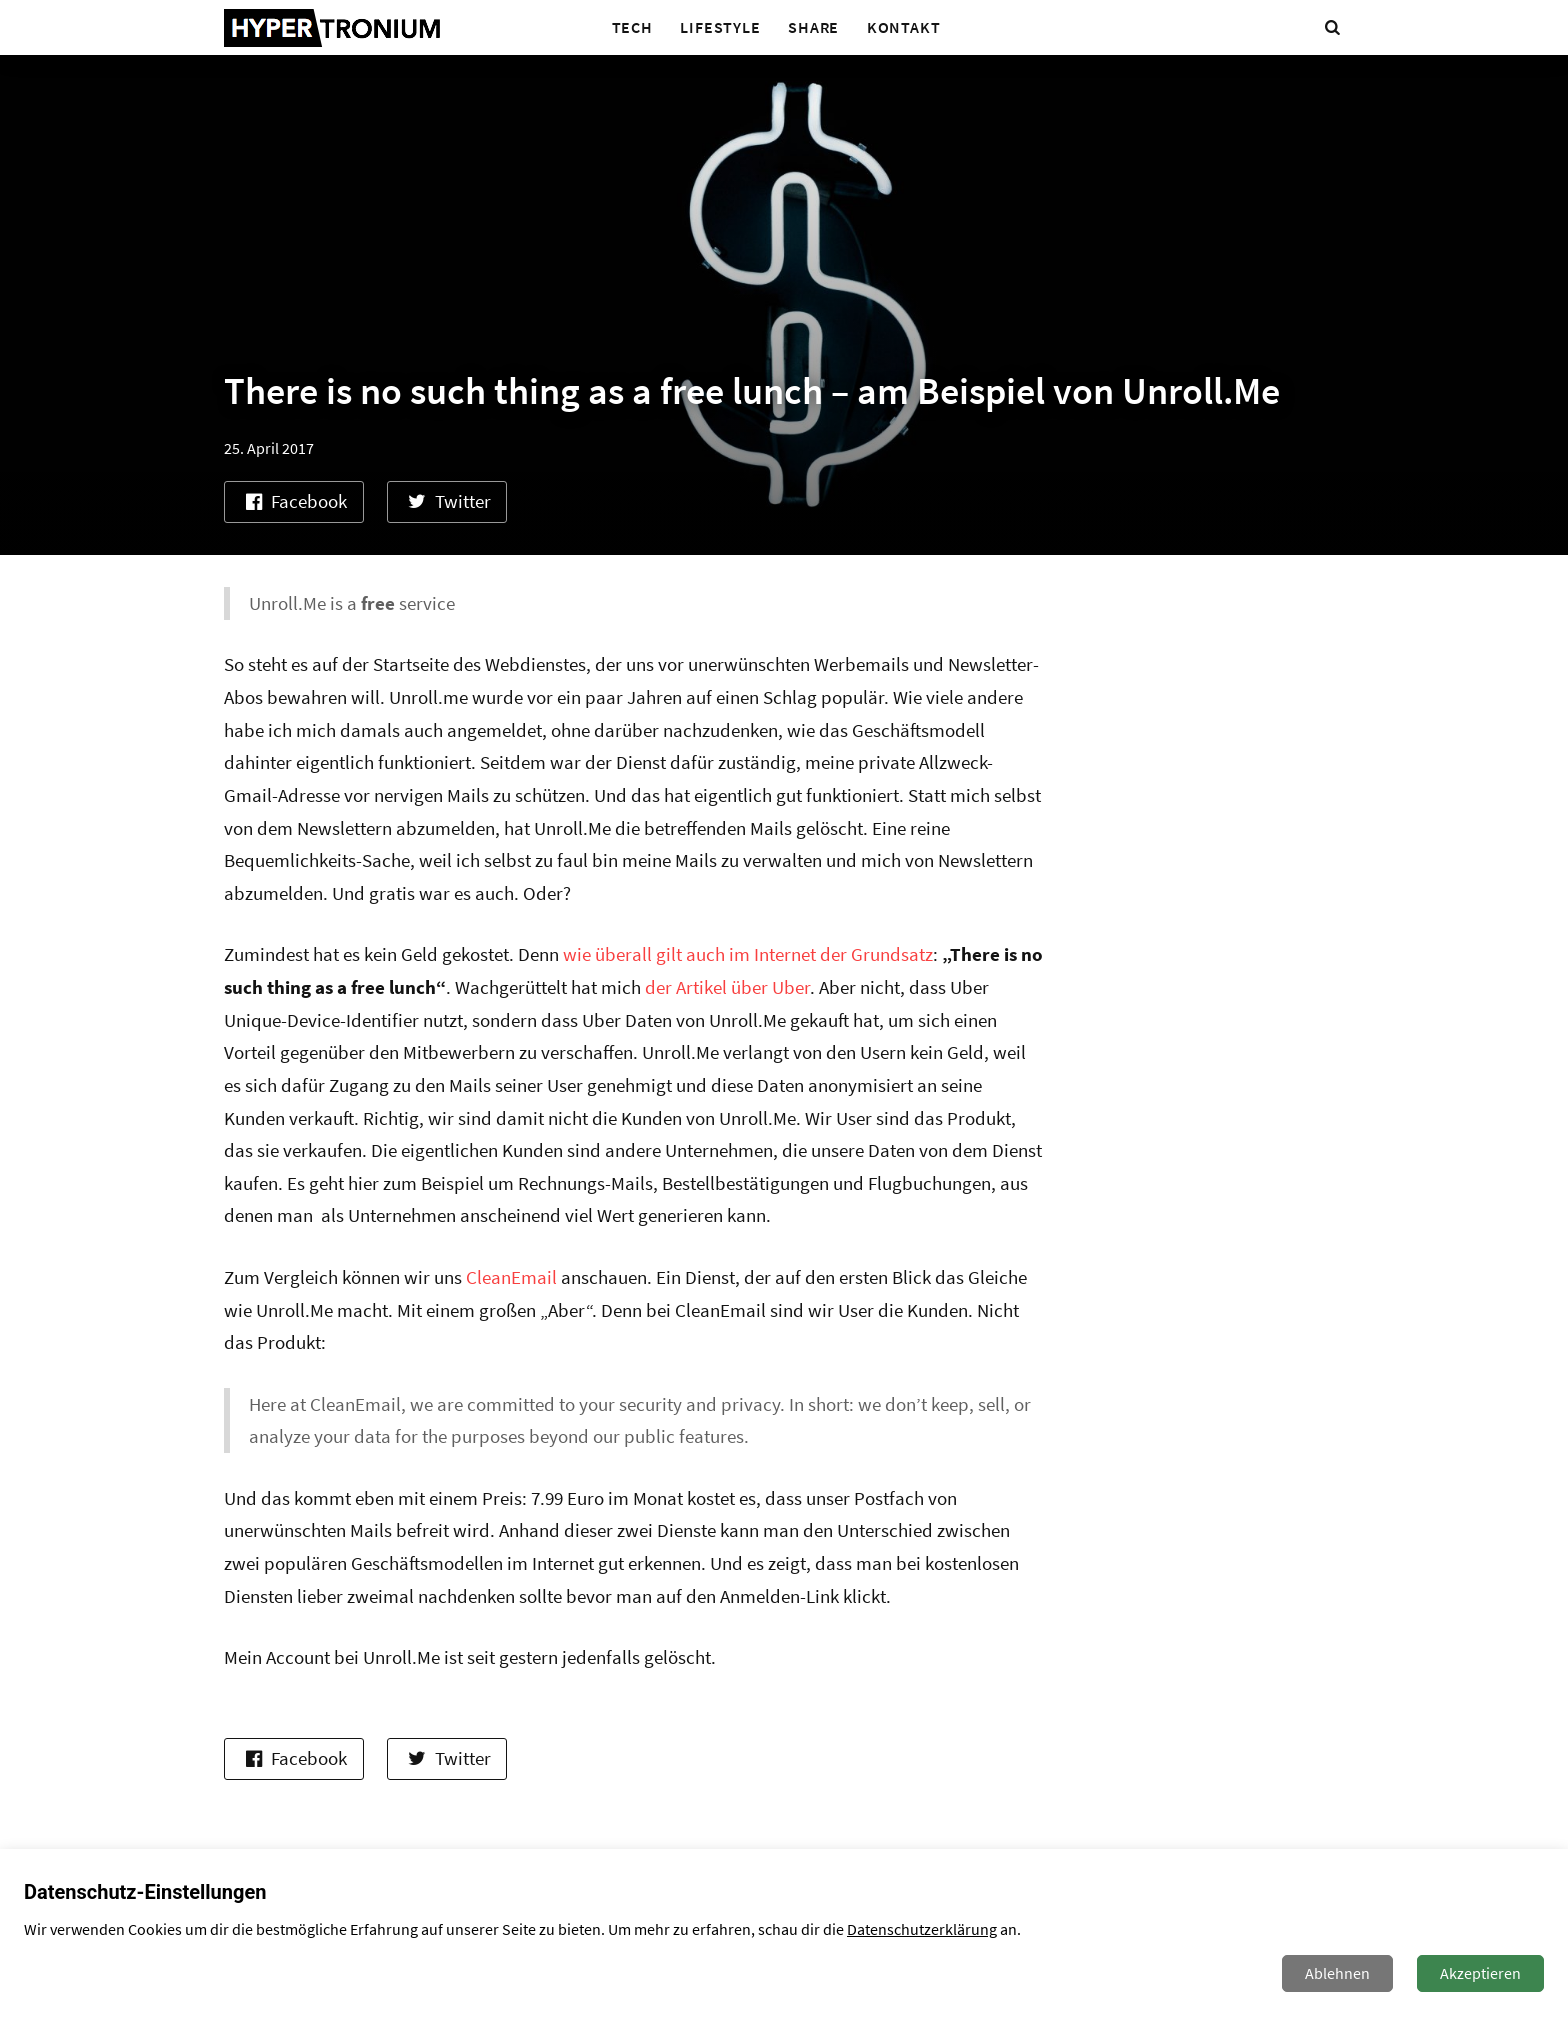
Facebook (293, 501)
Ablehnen (1337, 1973)
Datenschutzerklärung (922, 1929)
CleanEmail (511, 1277)
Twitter (447, 501)
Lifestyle (720, 27)
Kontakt (904, 27)
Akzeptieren (1480, 1973)
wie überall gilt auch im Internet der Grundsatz (748, 954)
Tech (632, 27)
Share (813, 27)
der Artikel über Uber (727, 987)
